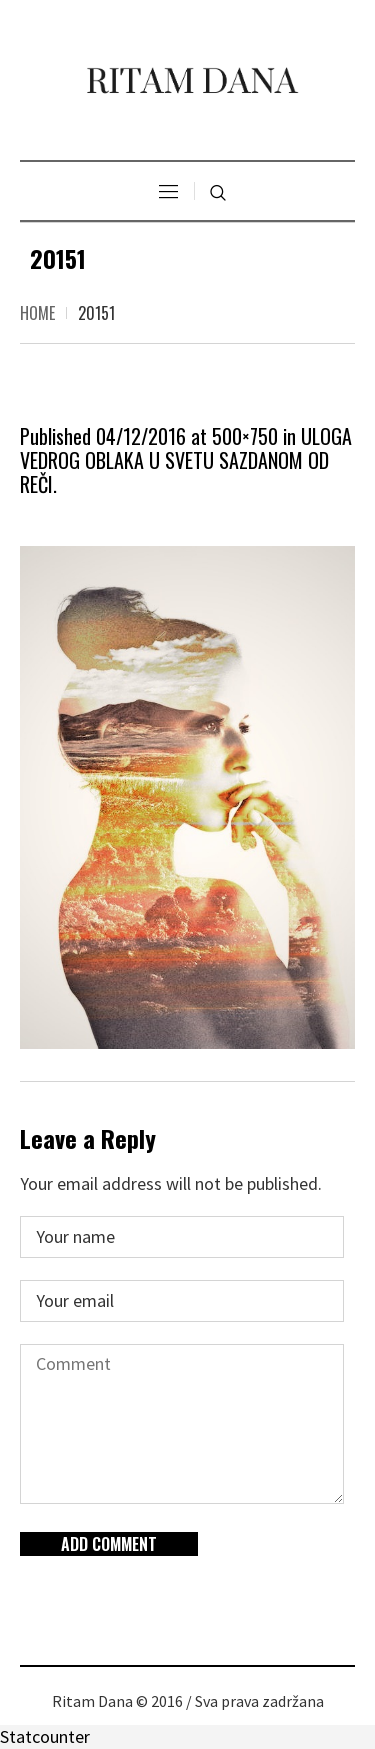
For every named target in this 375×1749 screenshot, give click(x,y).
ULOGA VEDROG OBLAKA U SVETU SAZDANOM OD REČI (186, 460)
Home (37, 313)
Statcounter (45, 1736)
